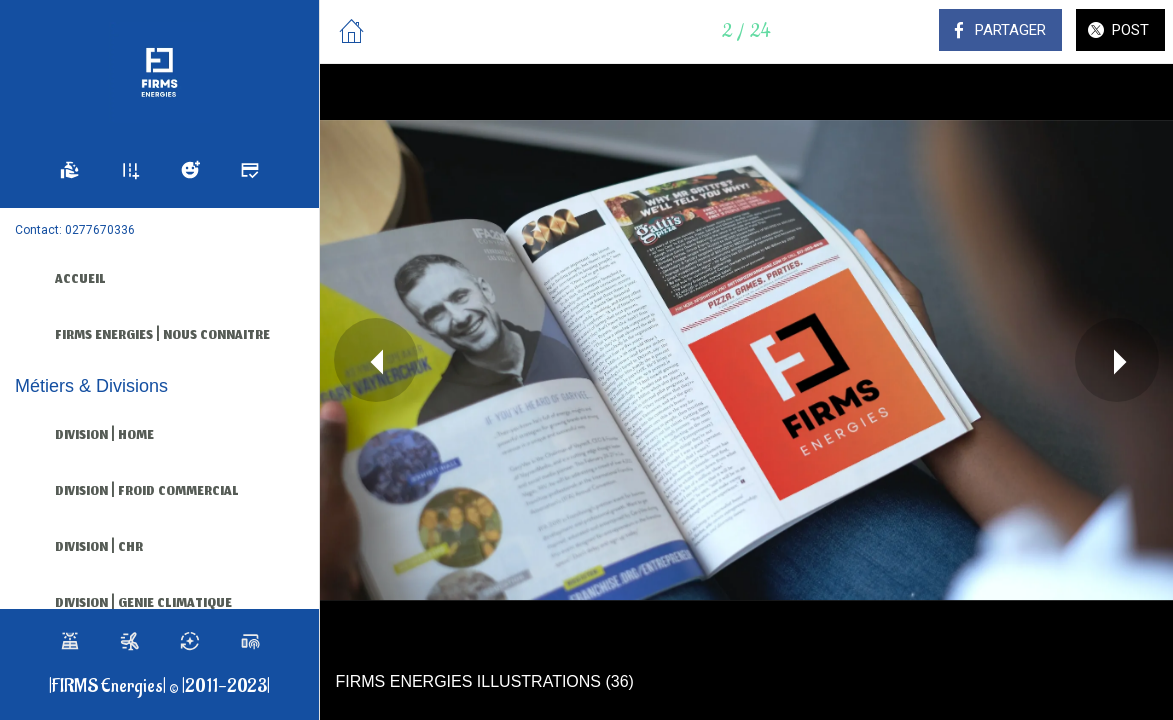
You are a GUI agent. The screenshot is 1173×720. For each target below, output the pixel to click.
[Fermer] (352, 32)
